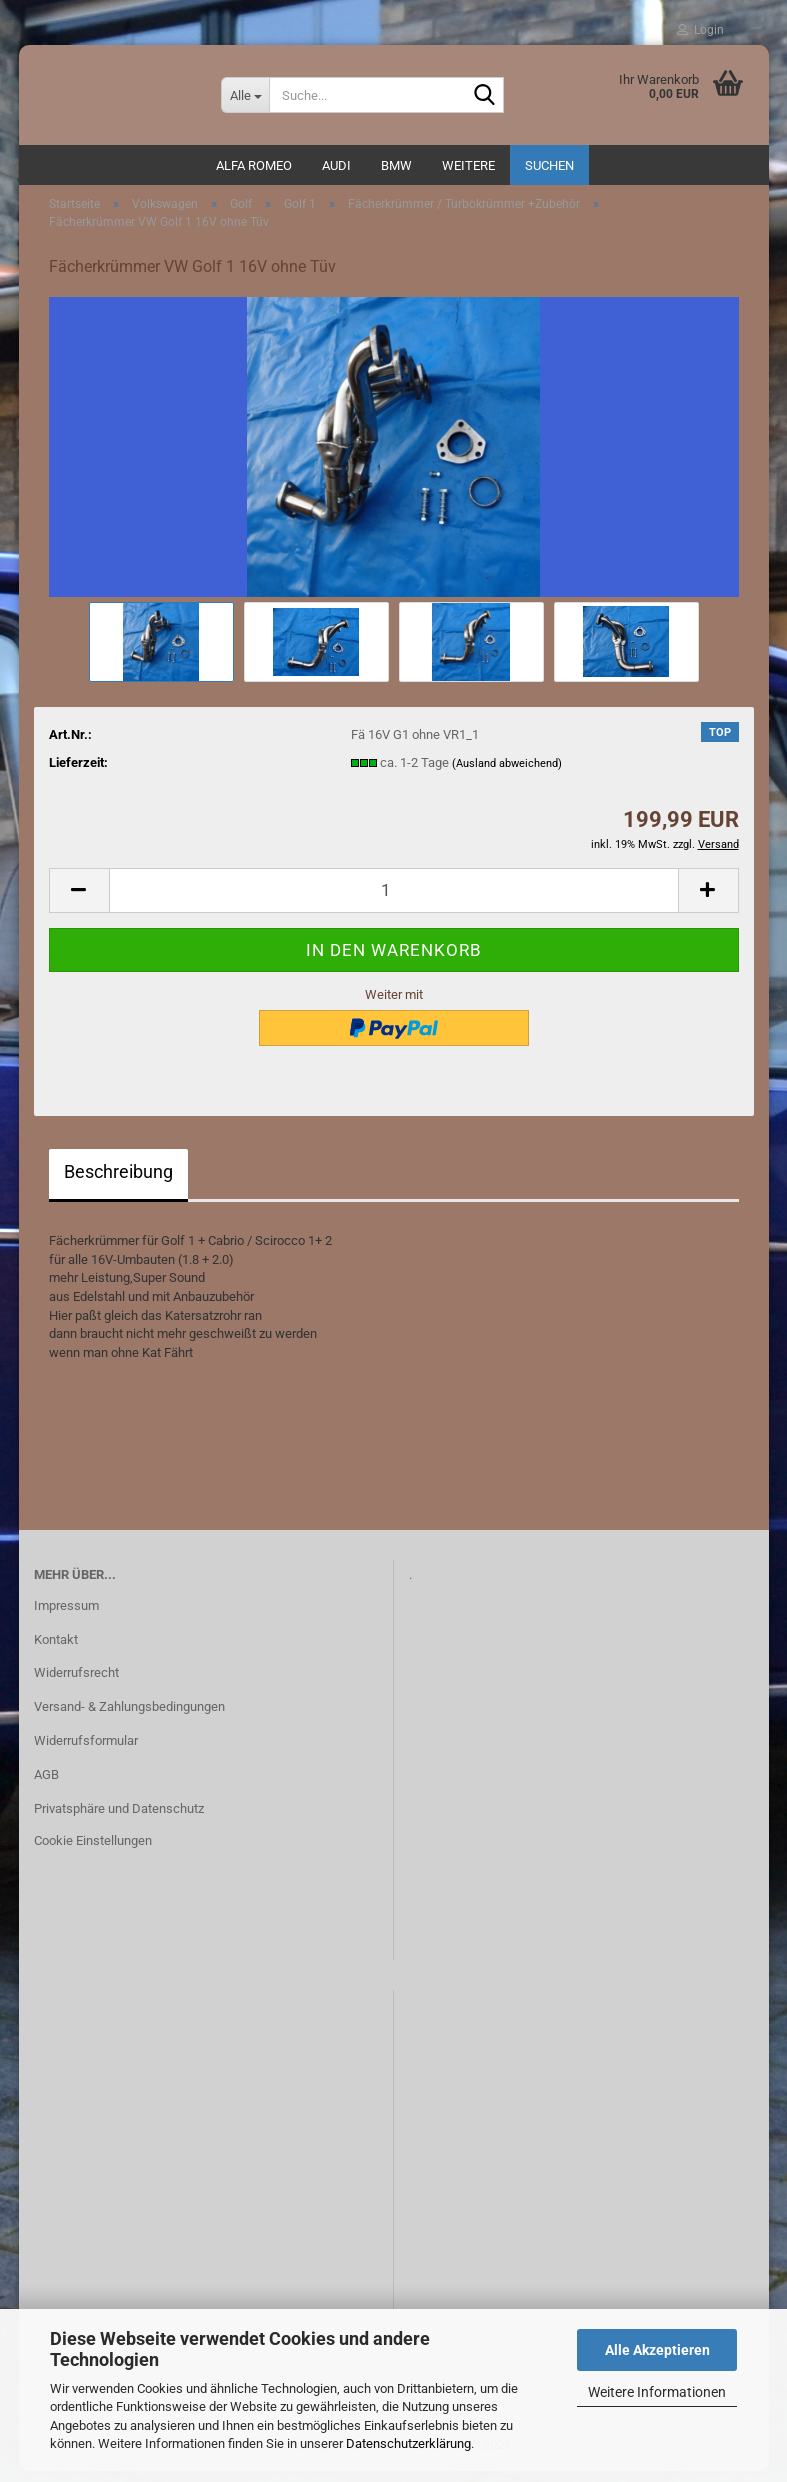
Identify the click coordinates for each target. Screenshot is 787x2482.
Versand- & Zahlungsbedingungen (129, 1716)
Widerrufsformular (86, 1750)
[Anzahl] (394, 900)
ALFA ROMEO (254, 165)
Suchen (549, 165)
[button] (79, 900)
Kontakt (56, 1649)
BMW (396, 165)
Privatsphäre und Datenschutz (119, 1818)
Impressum (66, 1615)
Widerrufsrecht (76, 1683)
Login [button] (700, 30)
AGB (46, 1784)
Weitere (468, 165)
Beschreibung (118, 1181)
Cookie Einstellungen (93, 1850)
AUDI (336, 165)
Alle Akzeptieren (657, 2350)
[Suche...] (245, 95)
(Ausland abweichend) (507, 773)
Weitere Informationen (657, 2392)
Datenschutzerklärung (408, 2443)
